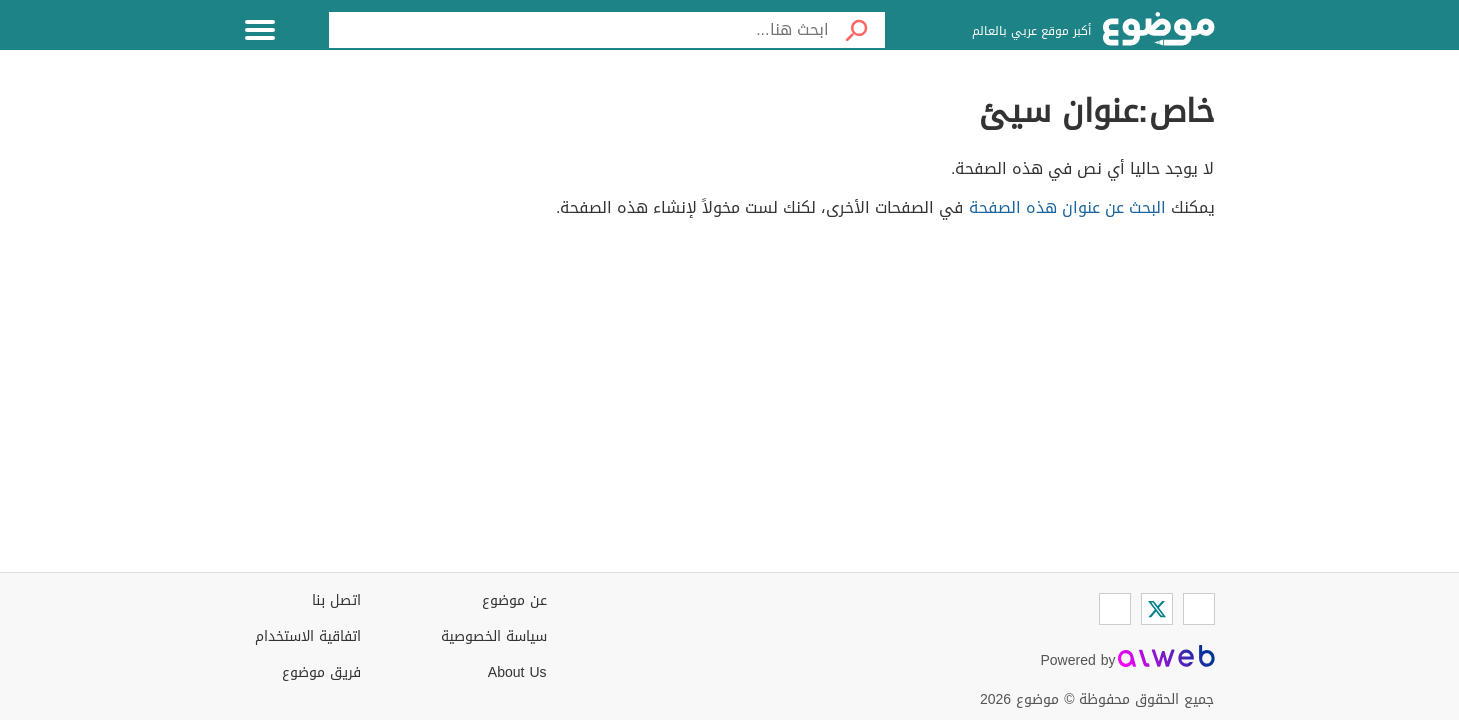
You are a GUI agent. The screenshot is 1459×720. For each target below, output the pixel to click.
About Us (517, 672)
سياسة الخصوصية (494, 636)
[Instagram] (1115, 609)
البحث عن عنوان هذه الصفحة (1067, 207)
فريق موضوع (321, 672)
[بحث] (857, 30)
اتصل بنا (336, 600)
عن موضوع (514, 600)
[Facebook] (1199, 609)
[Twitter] (1157, 609)
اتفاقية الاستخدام (308, 636)
